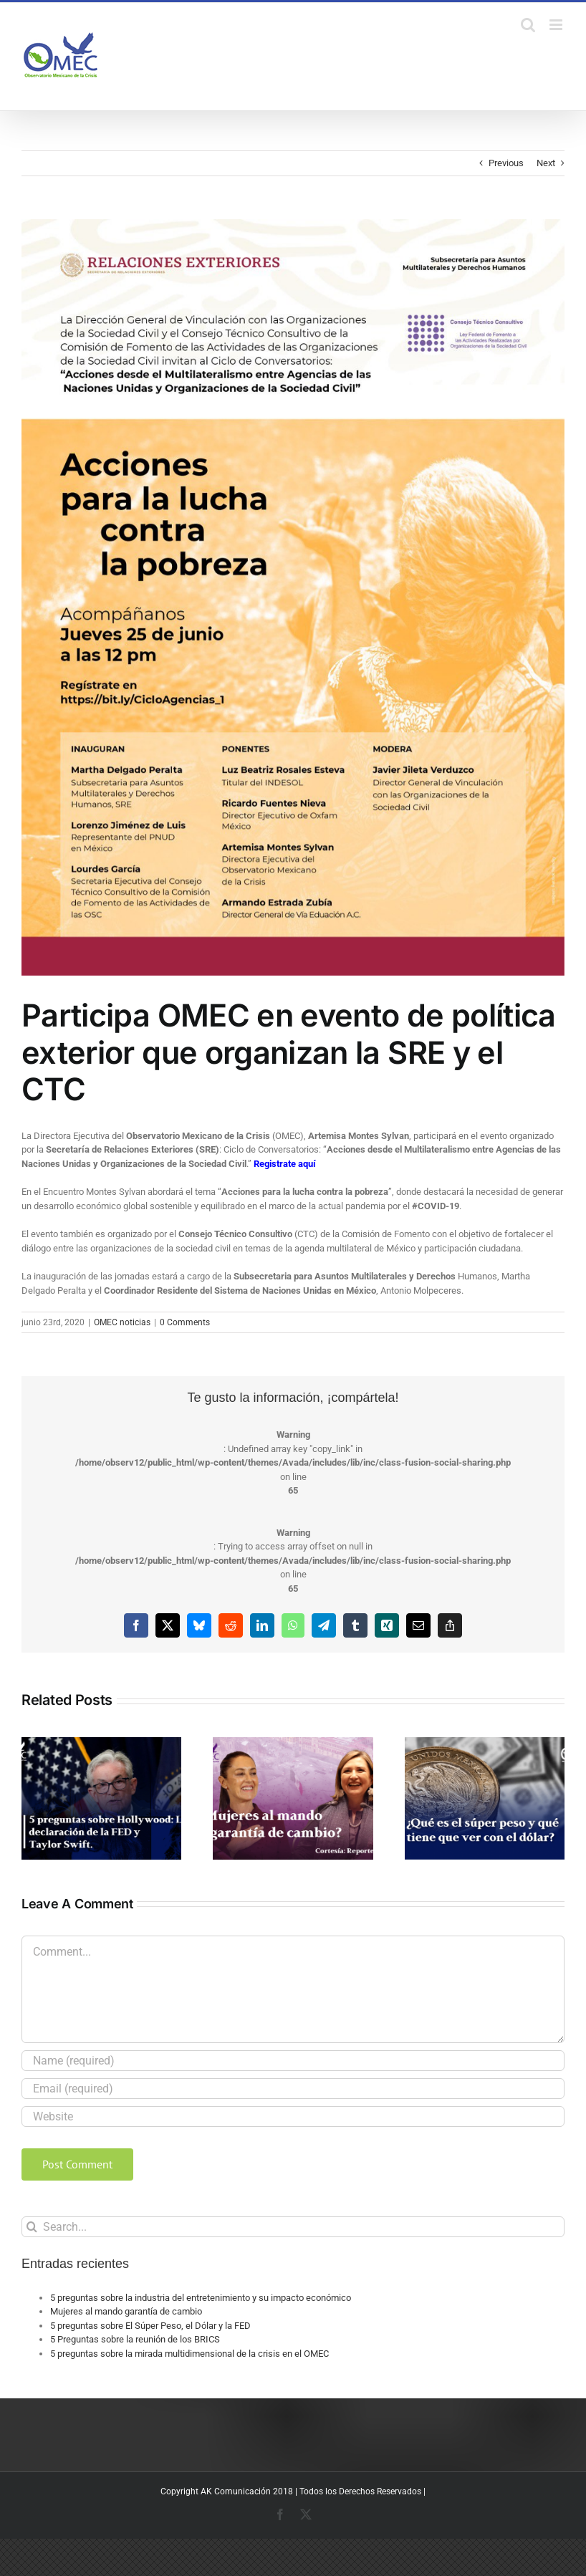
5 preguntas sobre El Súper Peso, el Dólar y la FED (150, 2325)
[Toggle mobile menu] (557, 24)
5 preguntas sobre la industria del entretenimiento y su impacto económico (200, 2297)
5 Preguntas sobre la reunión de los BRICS (135, 2339)
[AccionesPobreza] (293, 597)
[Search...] (293, 2226)
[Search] (31, 2226)
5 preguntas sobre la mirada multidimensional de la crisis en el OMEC (189, 2353)
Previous (506, 163)
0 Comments (185, 1322)
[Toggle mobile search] (528, 24)
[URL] (293, 2116)
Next (546, 163)
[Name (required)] (293, 2060)
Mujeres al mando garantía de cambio (126, 2311)
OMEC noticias (122, 1322)
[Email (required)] (293, 2088)
